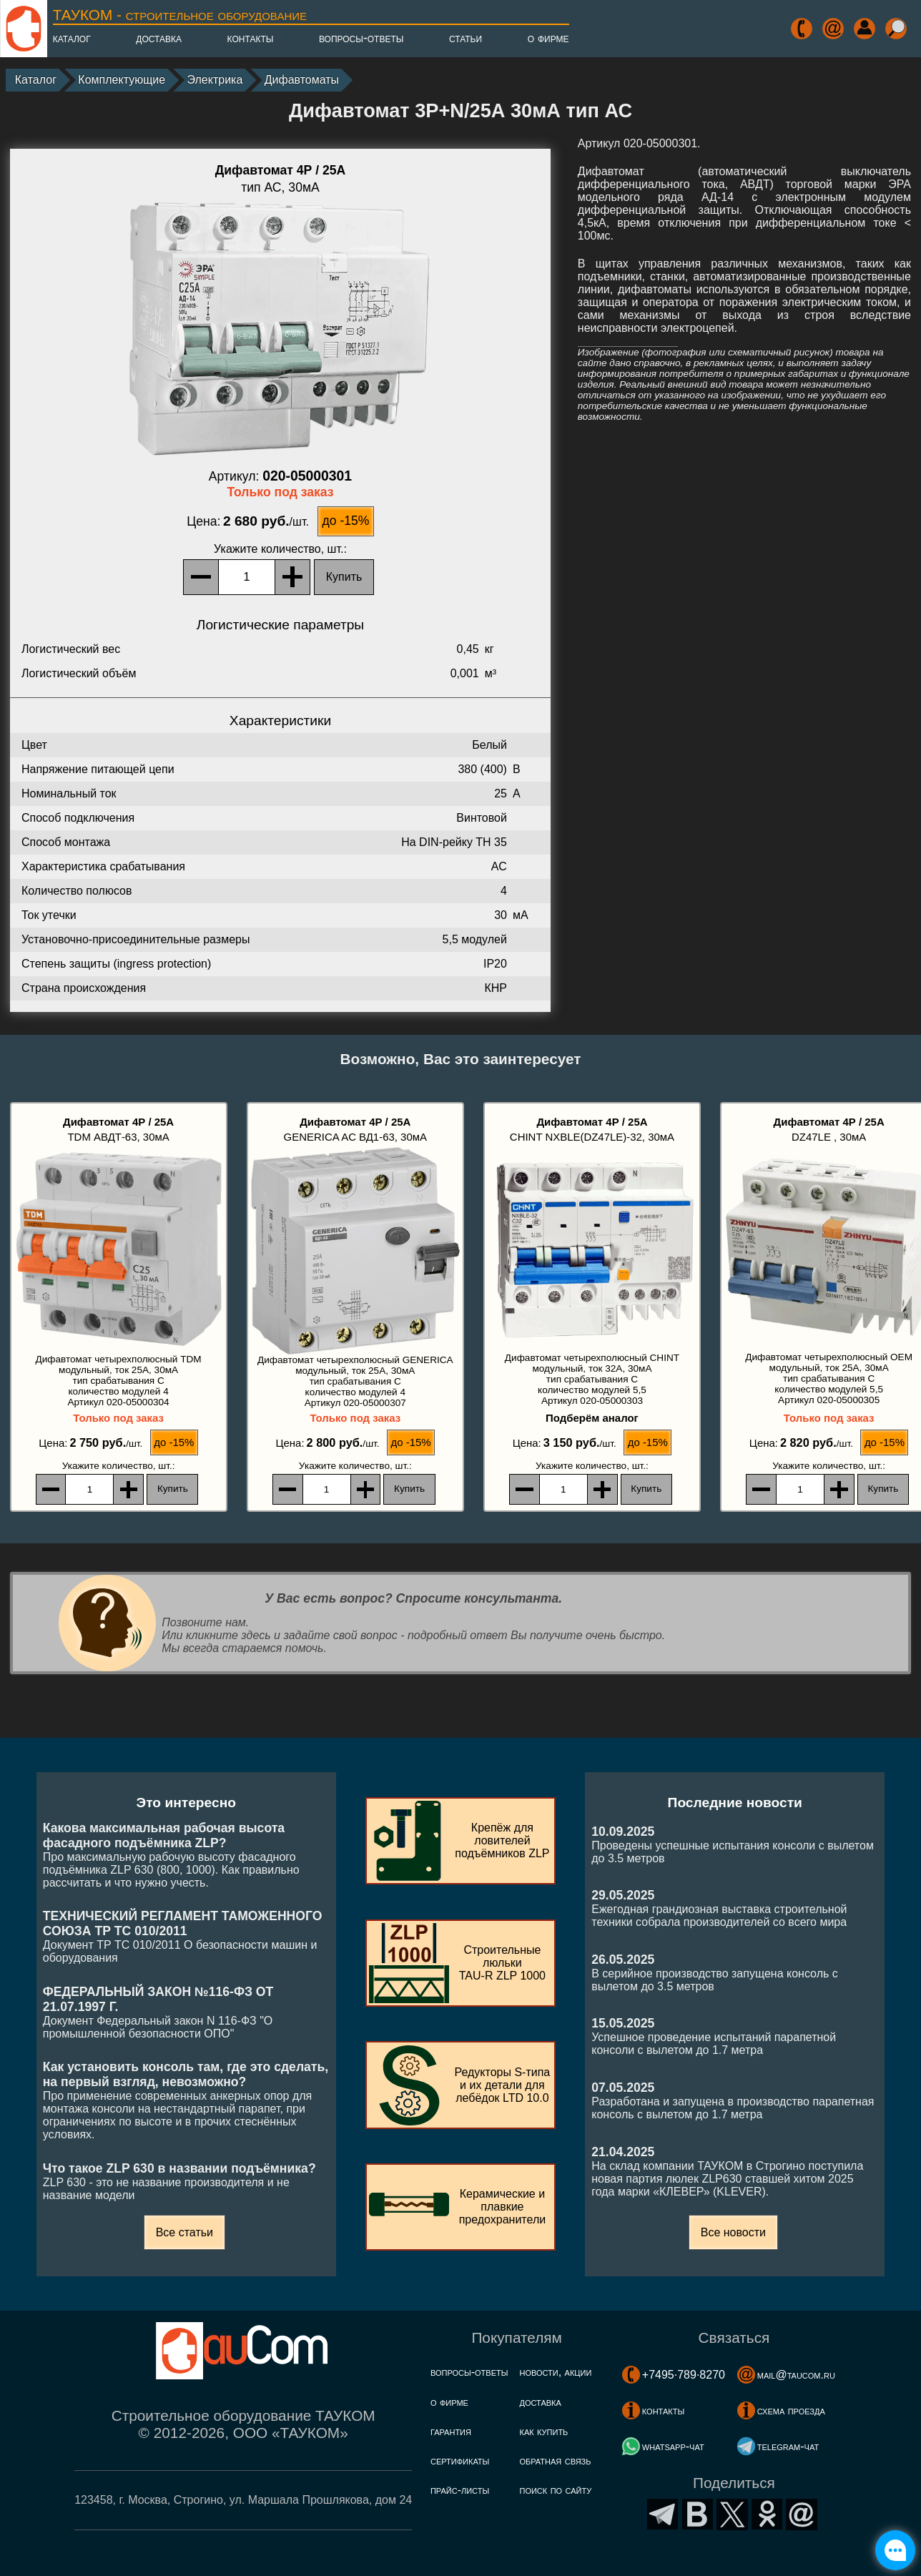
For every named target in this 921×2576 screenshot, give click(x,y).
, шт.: (280, 549)
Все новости (733, 2232)
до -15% (345, 520)
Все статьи (184, 2232)
